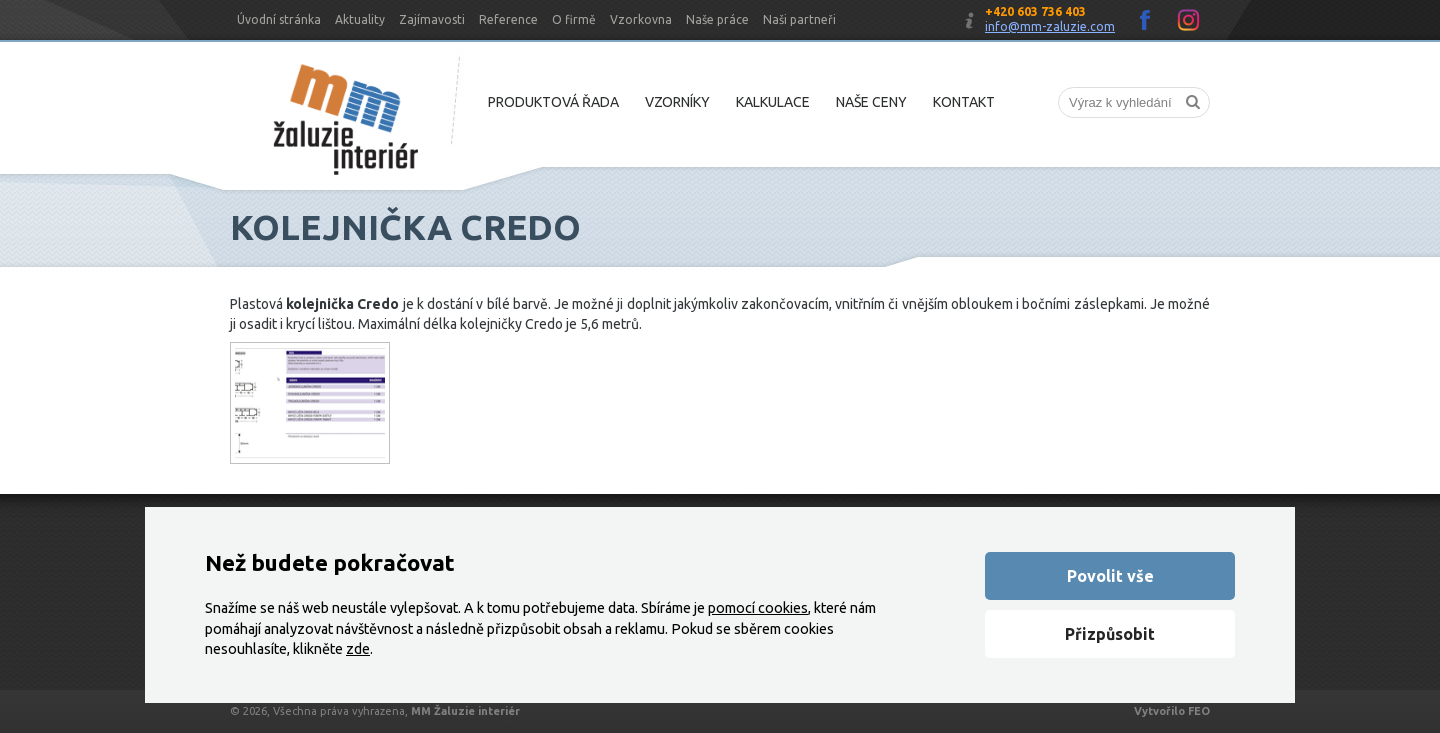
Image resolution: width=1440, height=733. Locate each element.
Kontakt (964, 102)
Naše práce (717, 19)
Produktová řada (553, 102)
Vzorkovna (641, 19)
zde (358, 649)
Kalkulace (773, 102)
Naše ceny (871, 102)
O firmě (574, 19)
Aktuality (360, 19)
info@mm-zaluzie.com (1050, 26)
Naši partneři (799, 19)
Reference (508, 19)
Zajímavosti (432, 19)
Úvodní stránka (279, 19)
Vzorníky (677, 102)
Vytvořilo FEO (1172, 711)
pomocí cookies (758, 608)
